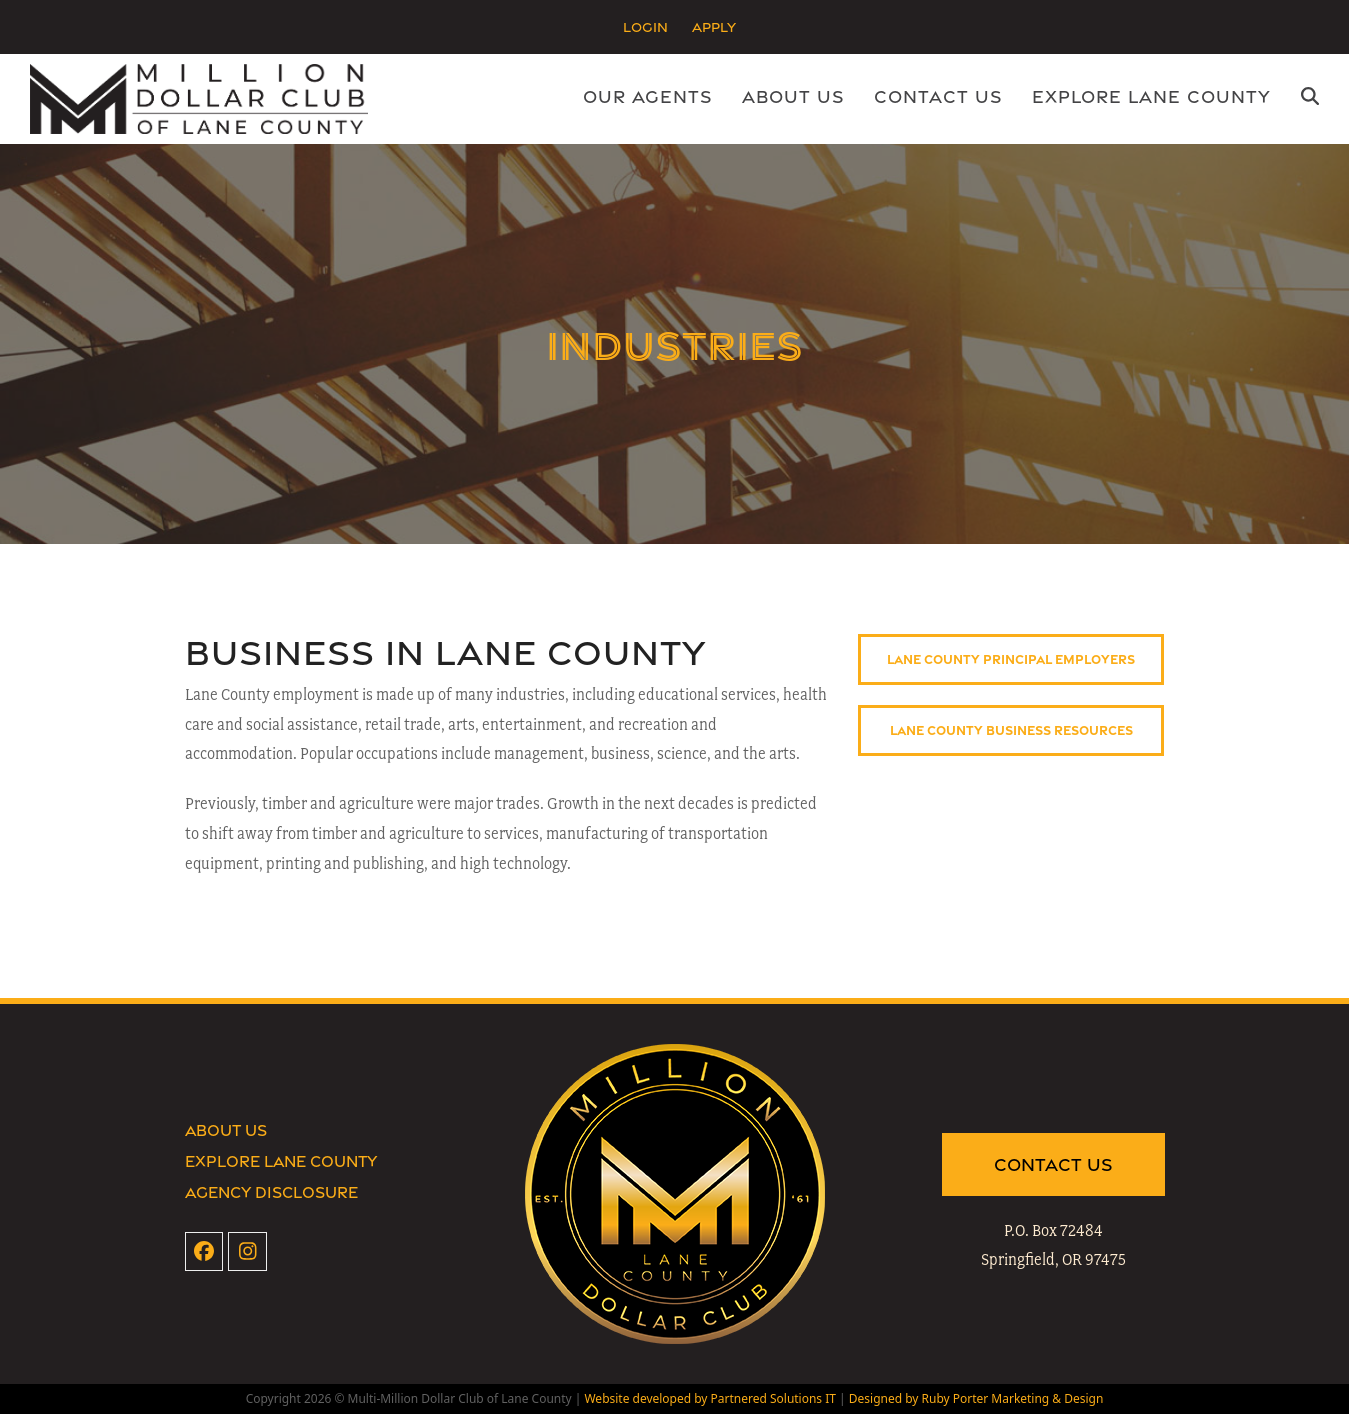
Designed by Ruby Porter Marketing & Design (976, 1398)
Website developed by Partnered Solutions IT (709, 1398)
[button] (1310, 99)
